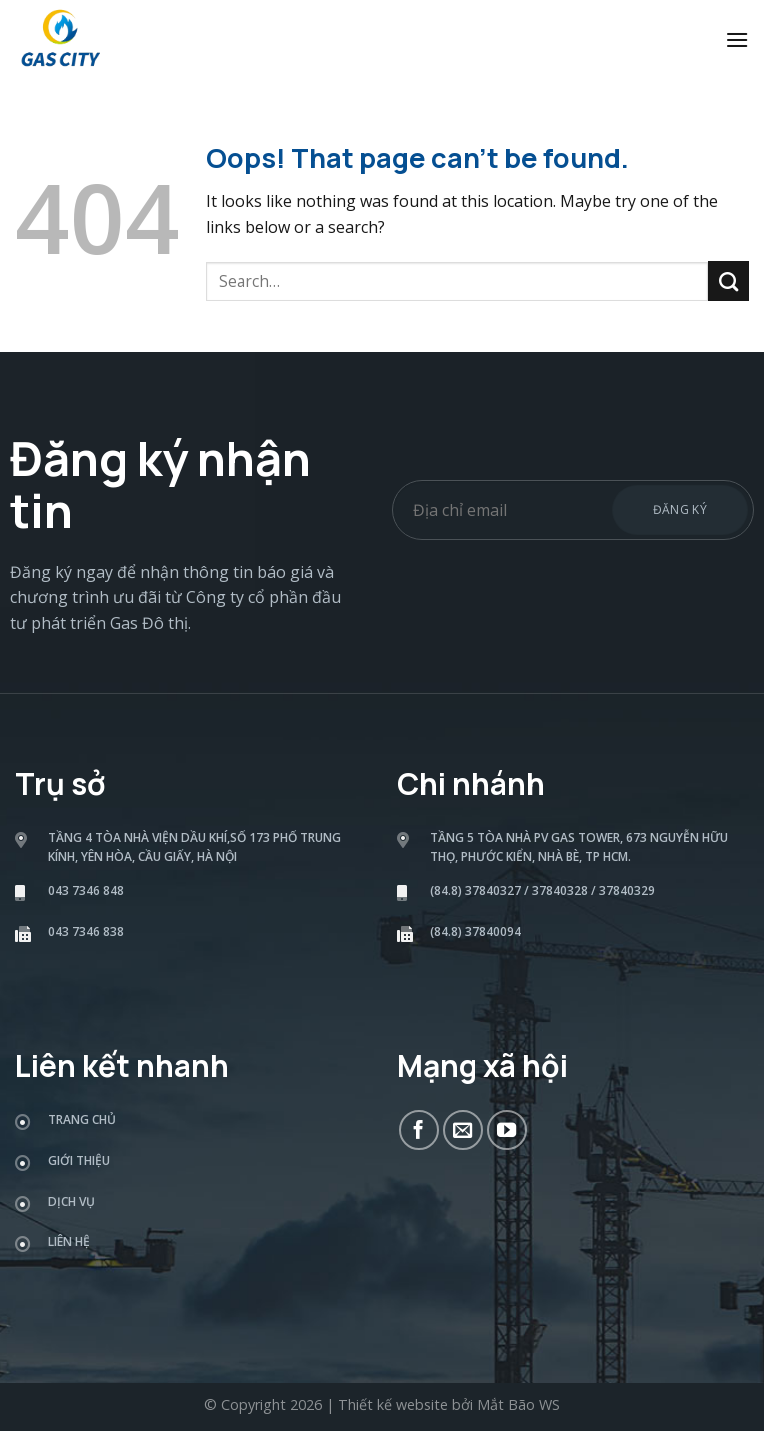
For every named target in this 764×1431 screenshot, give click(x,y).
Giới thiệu (79, 1160)
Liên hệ (69, 1241)
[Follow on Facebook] (419, 1130)
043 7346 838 (86, 931)
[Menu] (737, 39)
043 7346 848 (86, 890)
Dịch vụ (71, 1201)
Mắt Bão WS (518, 1404)
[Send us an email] (463, 1130)
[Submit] (728, 281)
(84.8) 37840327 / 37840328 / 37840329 (542, 890)
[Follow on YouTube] (507, 1130)
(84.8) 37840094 (475, 931)
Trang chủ (82, 1119)
